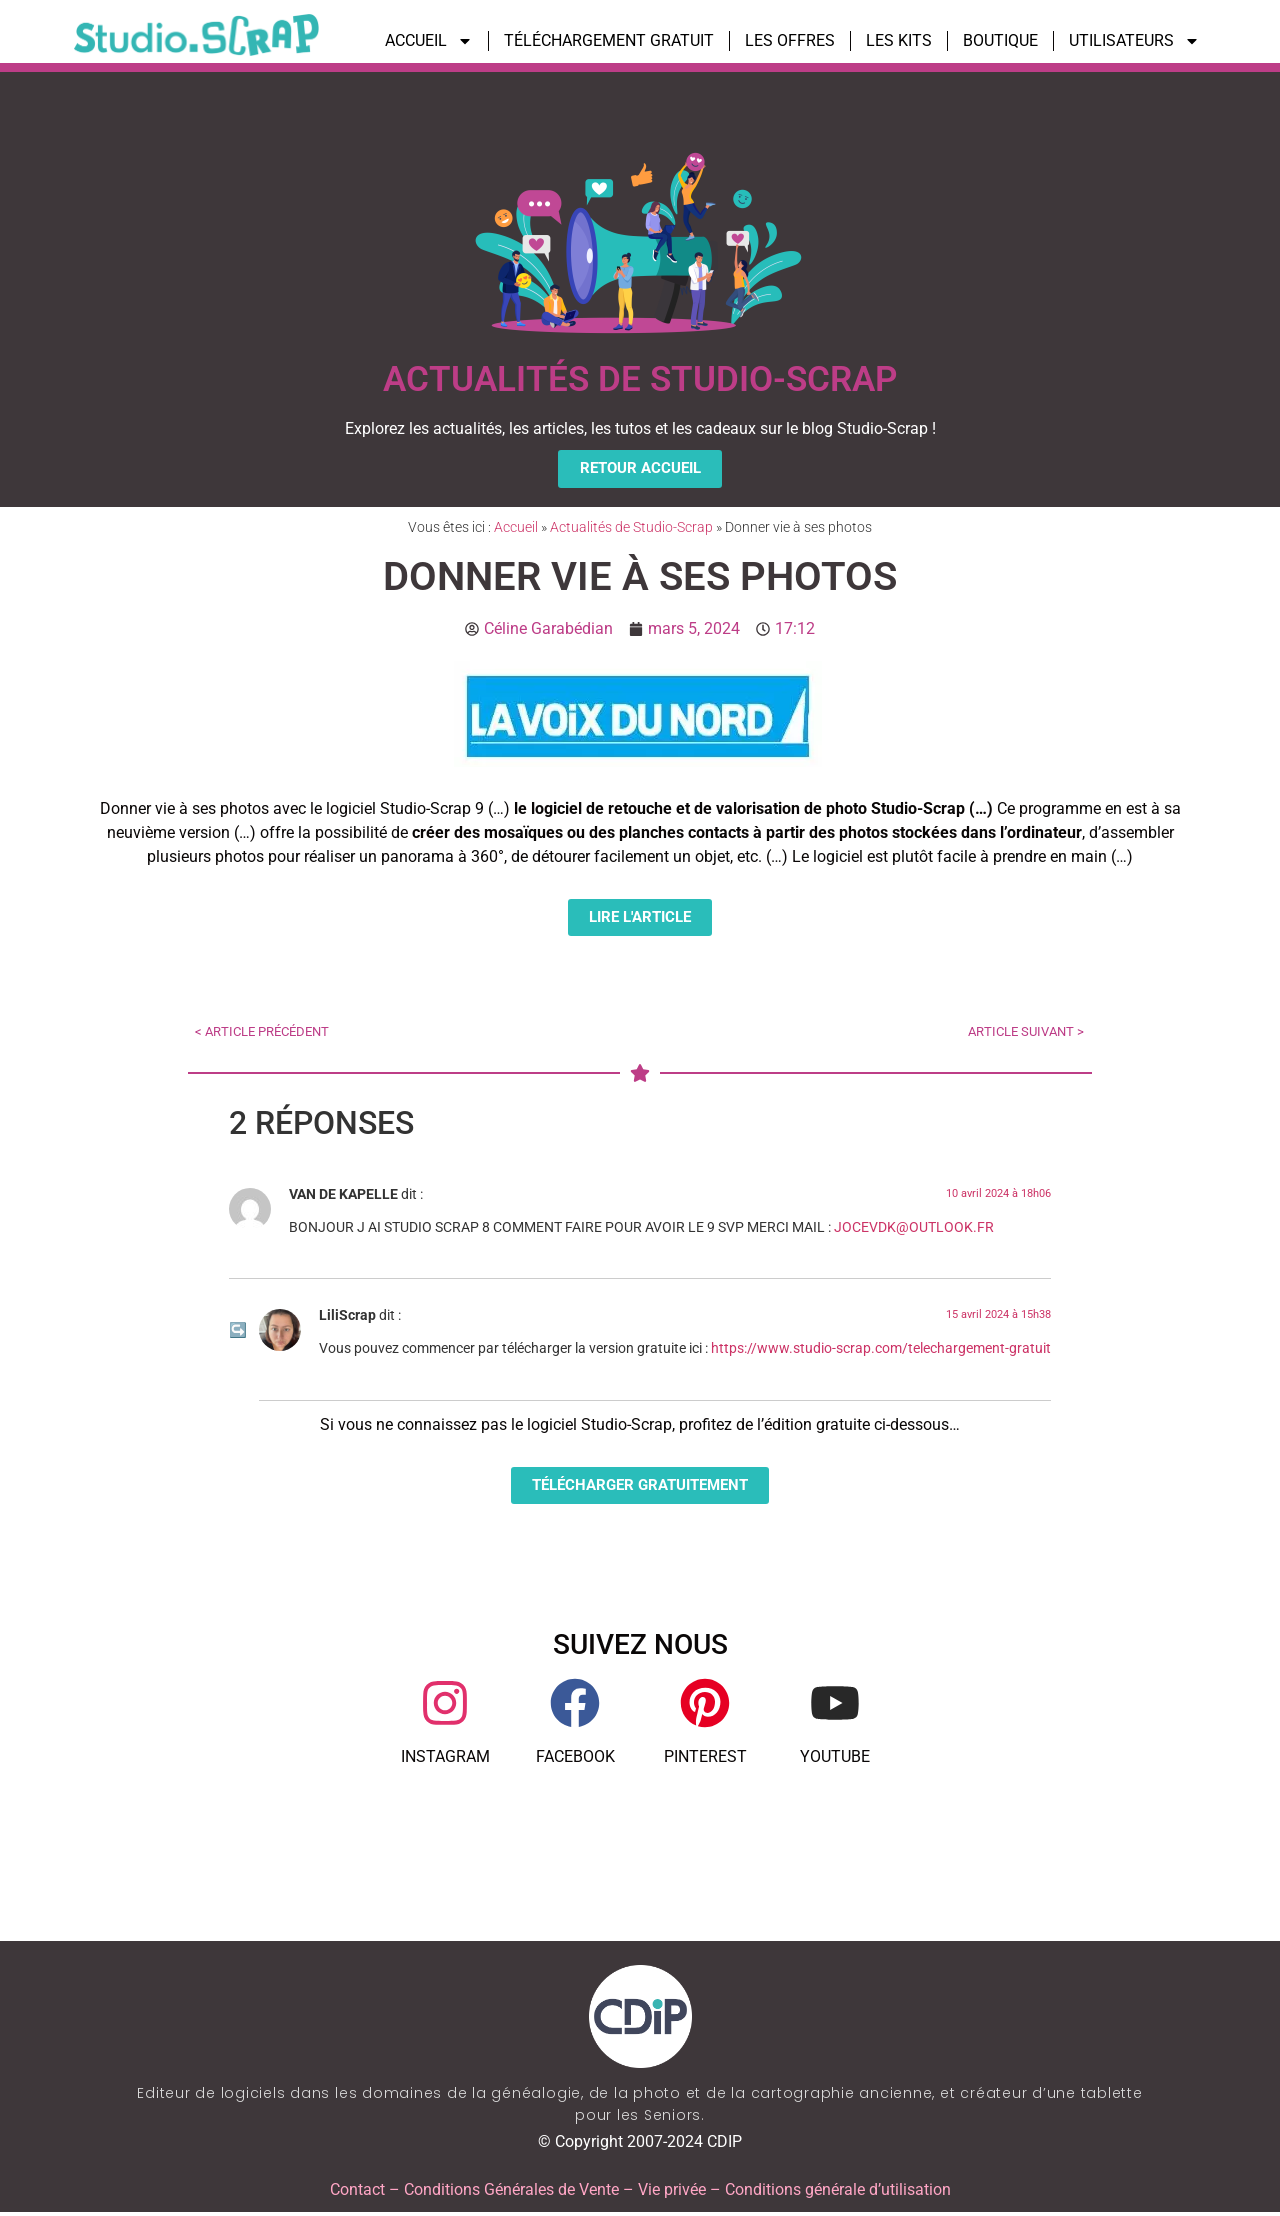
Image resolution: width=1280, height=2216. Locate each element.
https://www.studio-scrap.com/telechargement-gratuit (881, 1351)
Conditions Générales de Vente (511, 2193)
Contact (357, 2193)
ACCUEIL (429, 41)
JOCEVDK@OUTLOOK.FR (914, 1230)
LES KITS (899, 40)
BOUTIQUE (1000, 40)
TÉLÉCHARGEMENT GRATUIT (609, 40)
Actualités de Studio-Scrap (631, 528)
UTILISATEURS (1134, 41)
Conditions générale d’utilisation (838, 2193)
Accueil (516, 528)
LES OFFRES (790, 40)
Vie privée (672, 2193)
